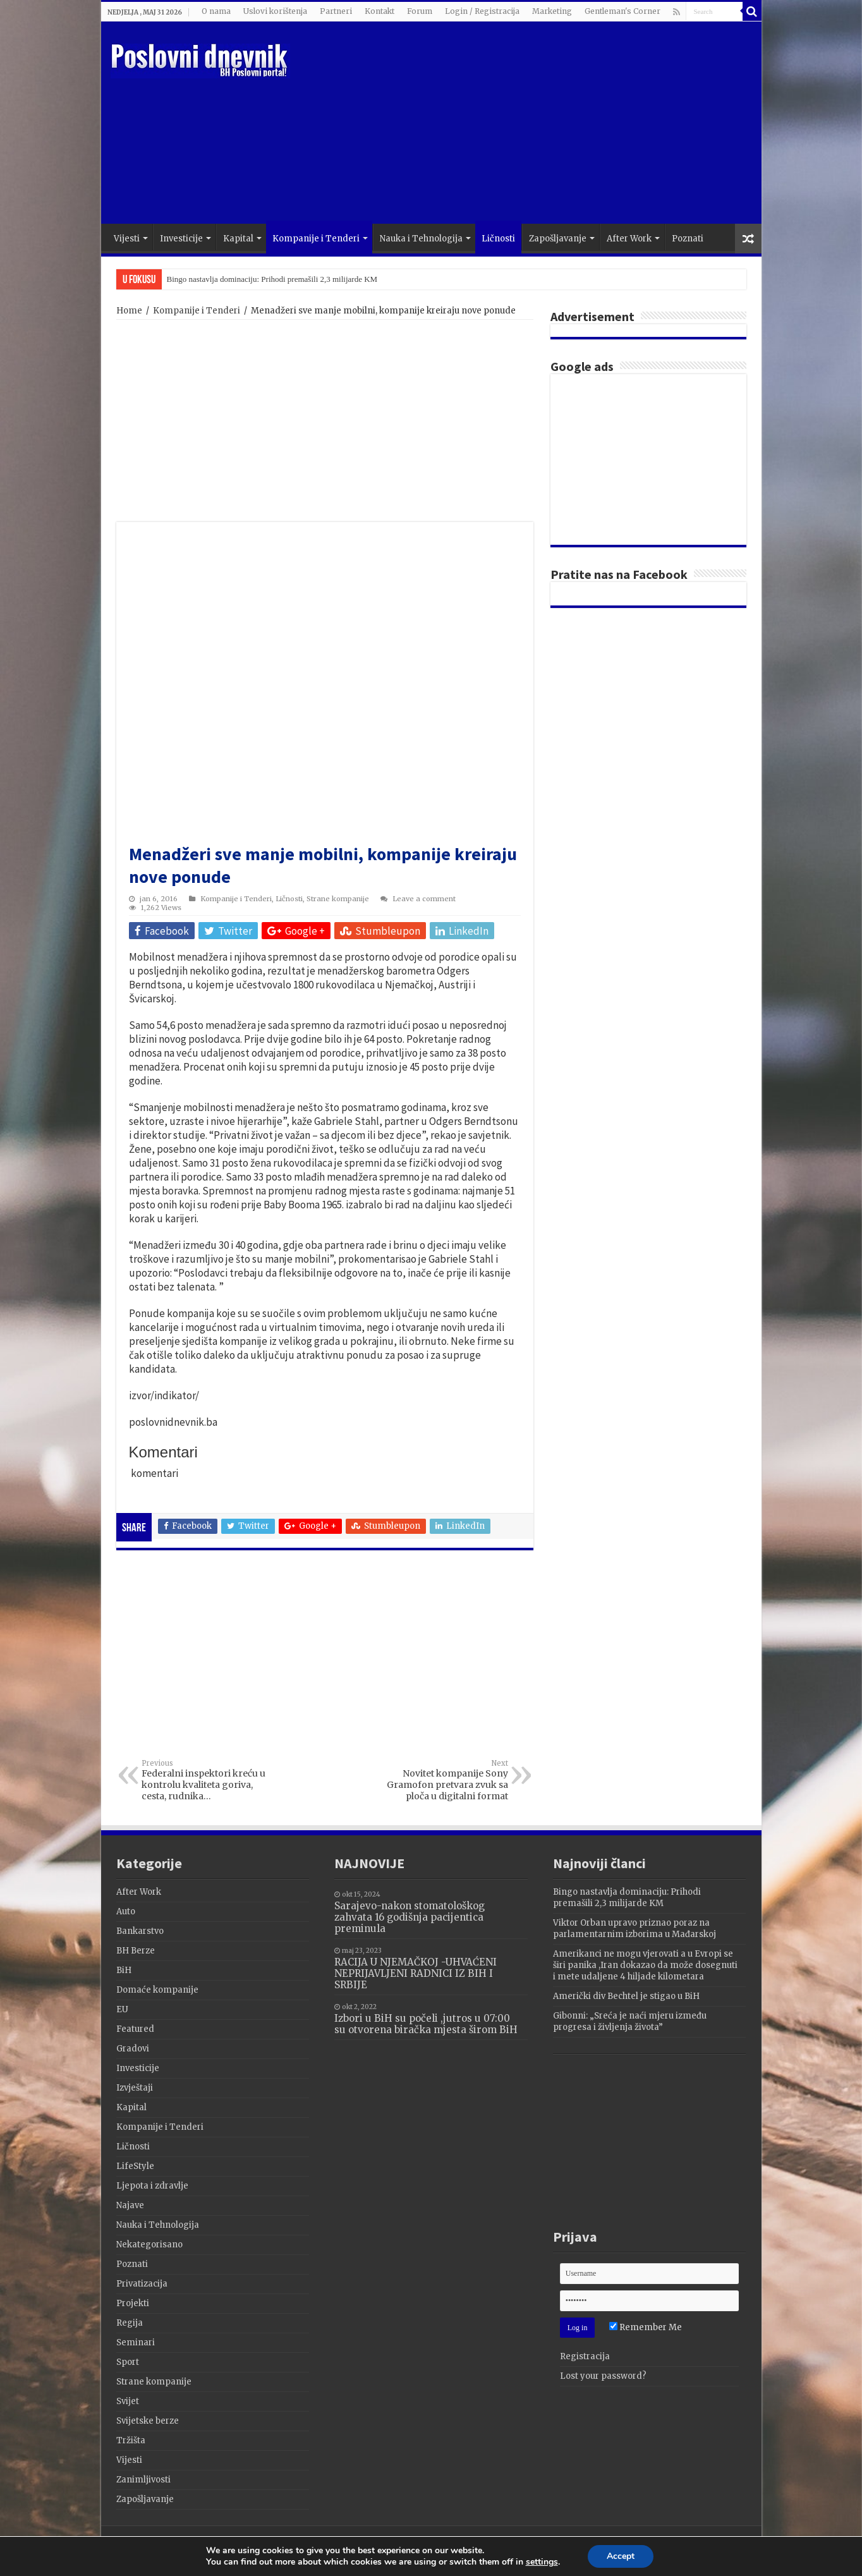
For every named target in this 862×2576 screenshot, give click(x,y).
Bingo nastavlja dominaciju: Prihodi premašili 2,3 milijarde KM (272, 279)
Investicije (181, 238)
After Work (629, 238)
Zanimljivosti (143, 2479)
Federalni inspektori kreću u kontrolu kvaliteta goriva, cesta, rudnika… (206, 1780)
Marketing (552, 11)
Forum (419, 11)
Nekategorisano (149, 2244)
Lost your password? (603, 2376)
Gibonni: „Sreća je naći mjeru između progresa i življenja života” (630, 2021)
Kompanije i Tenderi (316, 238)
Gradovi (132, 2048)
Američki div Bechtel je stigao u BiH (626, 1996)
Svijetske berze (147, 2420)
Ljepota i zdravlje (152, 2185)
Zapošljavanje (557, 238)
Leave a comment (424, 898)
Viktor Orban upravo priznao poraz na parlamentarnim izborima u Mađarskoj (634, 1928)
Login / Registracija (482, 11)
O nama (216, 11)
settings (545, 2563)
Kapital (238, 238)
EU (122, 2009)
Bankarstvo (140, 1931)
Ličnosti (498, 238)
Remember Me (645, 2327)
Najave (130, 2205)
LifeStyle (135, 2166)
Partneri (336, 11)
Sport (127, 2362)
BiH (123, 1970)
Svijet (127, 2401)
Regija (129, 2323)
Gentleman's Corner (622, 11)
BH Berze (135, 1950)
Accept (627, 2556)
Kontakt (379, 11)
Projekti (132, 2303)
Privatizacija (141, 2283)
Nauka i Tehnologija (421, 238)
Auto (125, 1911)
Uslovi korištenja (275, 11)
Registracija (585, 2356)
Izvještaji (134, 2087)
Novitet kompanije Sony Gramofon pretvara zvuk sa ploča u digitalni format (443, 1780)
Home (129, 310)
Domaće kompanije (157, 1989)
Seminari (135, 2342)
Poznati (687, 238)
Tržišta (130, 2440)
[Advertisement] (522, 122)
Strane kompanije (338, 898)
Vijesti (127, 238)
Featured (135, 2029)
